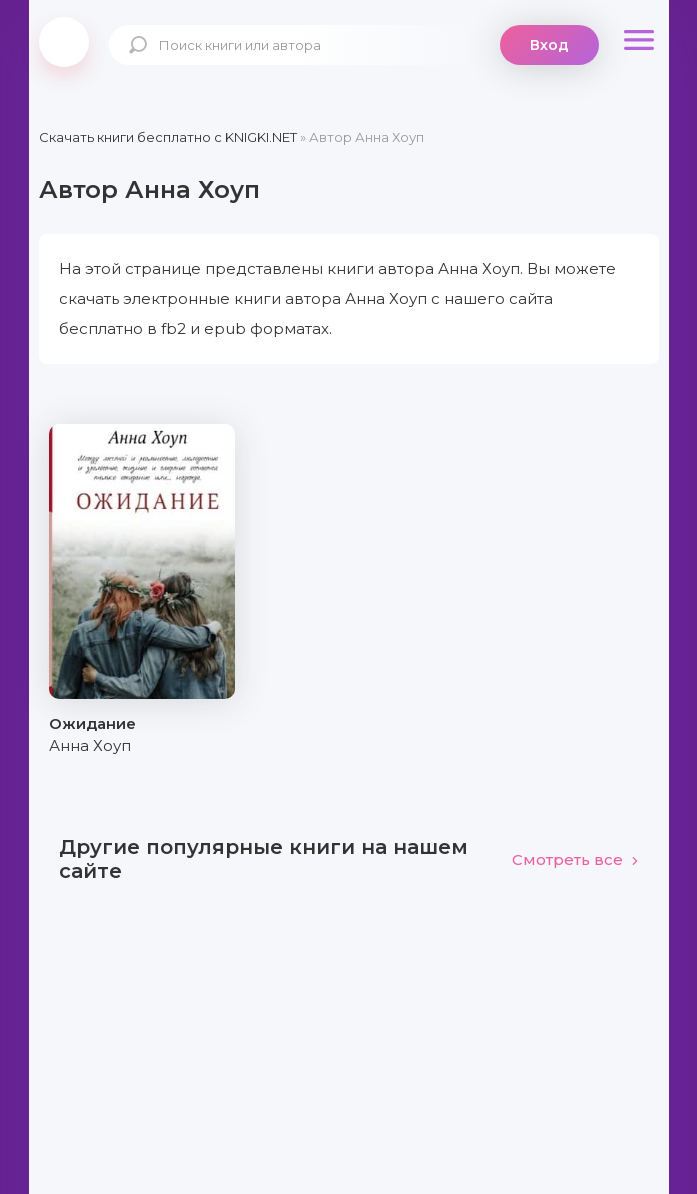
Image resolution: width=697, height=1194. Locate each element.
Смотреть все (575, 859)
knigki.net (64, 42)
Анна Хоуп (90, 745)
